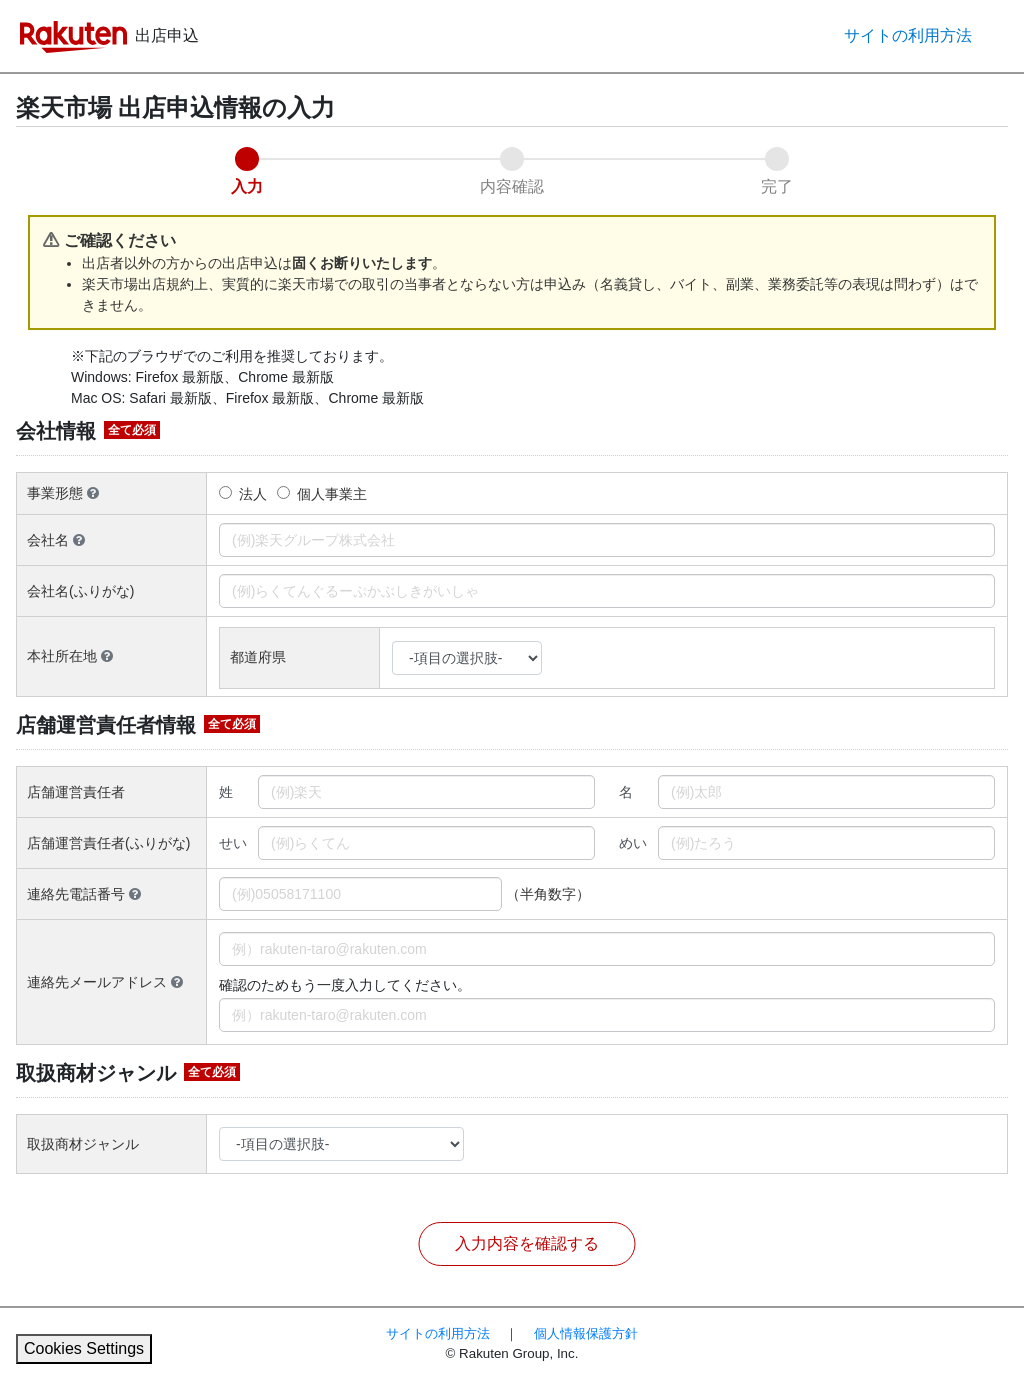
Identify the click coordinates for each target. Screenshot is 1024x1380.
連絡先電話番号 (84, 894)
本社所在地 (70, 656)
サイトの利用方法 (908, 35)
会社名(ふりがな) (80, 591)
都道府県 (260, 657)
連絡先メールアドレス (105, 982)
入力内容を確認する (527, 1243)
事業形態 (63, 493)
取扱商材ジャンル (83, 1144)
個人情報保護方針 (586, 1333)
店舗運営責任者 (76, 792)
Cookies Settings (84, 1348)
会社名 (56, 540)
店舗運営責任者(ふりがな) (108, 843)
